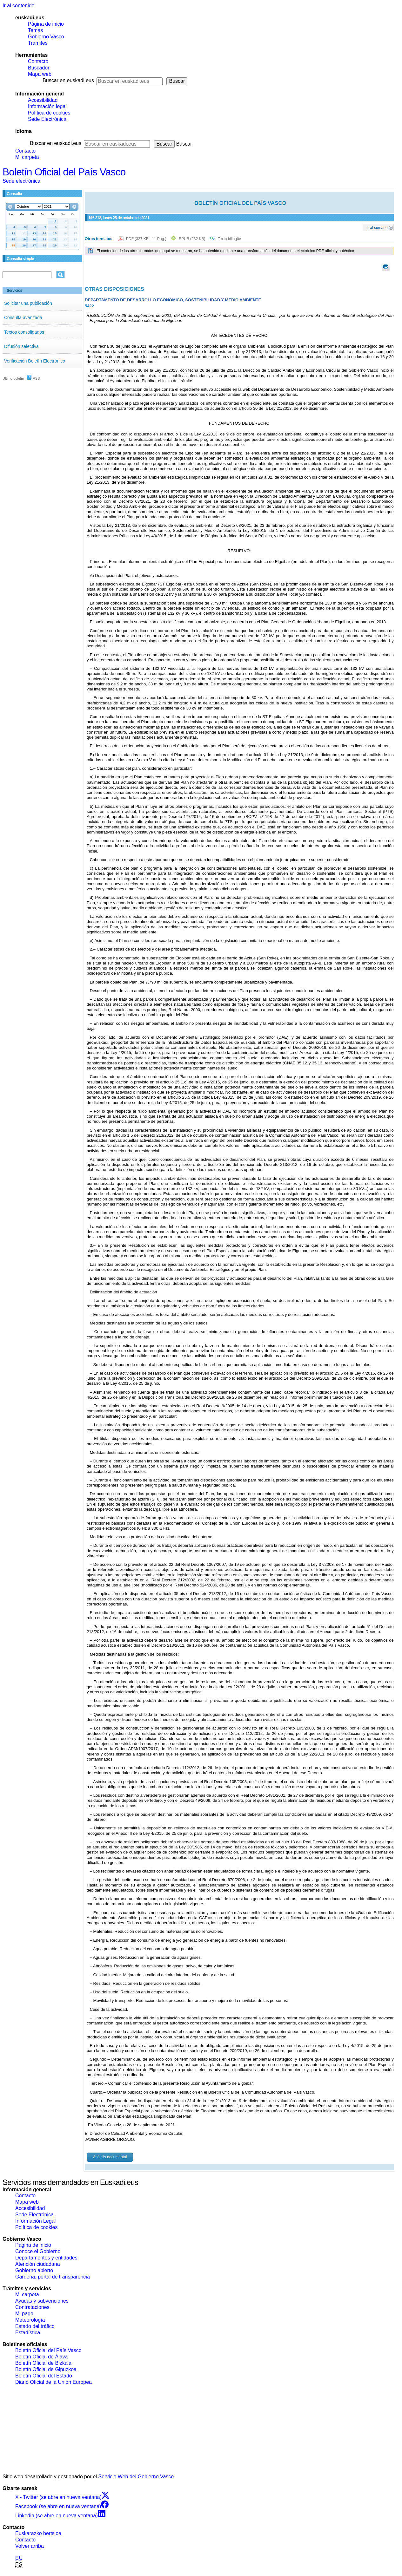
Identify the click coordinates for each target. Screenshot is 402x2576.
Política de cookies (49, 112)
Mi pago (24, 2313)
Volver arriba (29, 2546)
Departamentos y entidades (46, 2257)
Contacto (38, 61)
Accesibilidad (42, 100)
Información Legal (35, 2221)
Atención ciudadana (37, 2264)
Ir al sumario (377, 227)
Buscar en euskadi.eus (68, 80)
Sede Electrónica (47, 119)
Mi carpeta (27, 157)
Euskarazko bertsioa (38, 2533)
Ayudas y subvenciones (42, 2301)
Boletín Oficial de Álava (41, 2356)
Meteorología (30, 2320)
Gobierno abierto (34, 2270)
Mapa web (39, 74)
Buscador (39, 67)
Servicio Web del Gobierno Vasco (136, 2476)
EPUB (192, 239)
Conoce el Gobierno (37, 2251)
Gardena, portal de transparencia (52, 2276)
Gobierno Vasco (46, 36)
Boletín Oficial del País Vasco (64, 172)
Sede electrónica (21, 181)
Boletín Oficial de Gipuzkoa (46, 2369)
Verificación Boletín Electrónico (34, 360)
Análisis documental (110, 2157)
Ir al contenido (19, 5)
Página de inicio (46, 24)
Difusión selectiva (21, 346)
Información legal (47, 106)
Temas (35, 30)
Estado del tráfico (35, 2326)
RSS (33, 378)
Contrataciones (32, 2307)
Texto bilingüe (229, 239)
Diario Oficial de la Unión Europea (53, 2382)
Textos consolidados (24, 332)
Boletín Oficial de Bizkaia (43, 2363)
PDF (146, 239)
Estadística (27, 2332)
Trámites (38, 43)
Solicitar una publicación (28, 303)
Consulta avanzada (23, 317)
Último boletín (13, 378)
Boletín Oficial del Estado (43, 2375)
